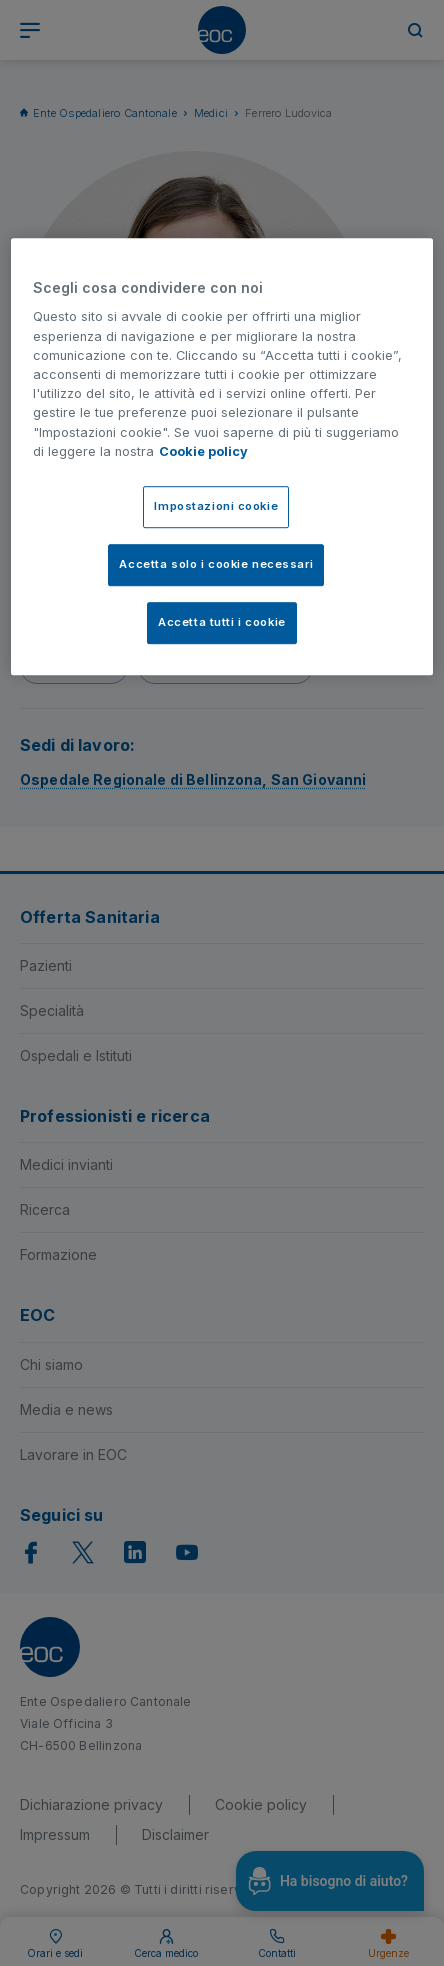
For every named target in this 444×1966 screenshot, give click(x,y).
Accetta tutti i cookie (222, 622)
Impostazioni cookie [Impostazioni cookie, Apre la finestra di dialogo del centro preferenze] (216, 506)
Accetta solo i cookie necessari (216, 564)
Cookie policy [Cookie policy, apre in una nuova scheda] (203, 451)
